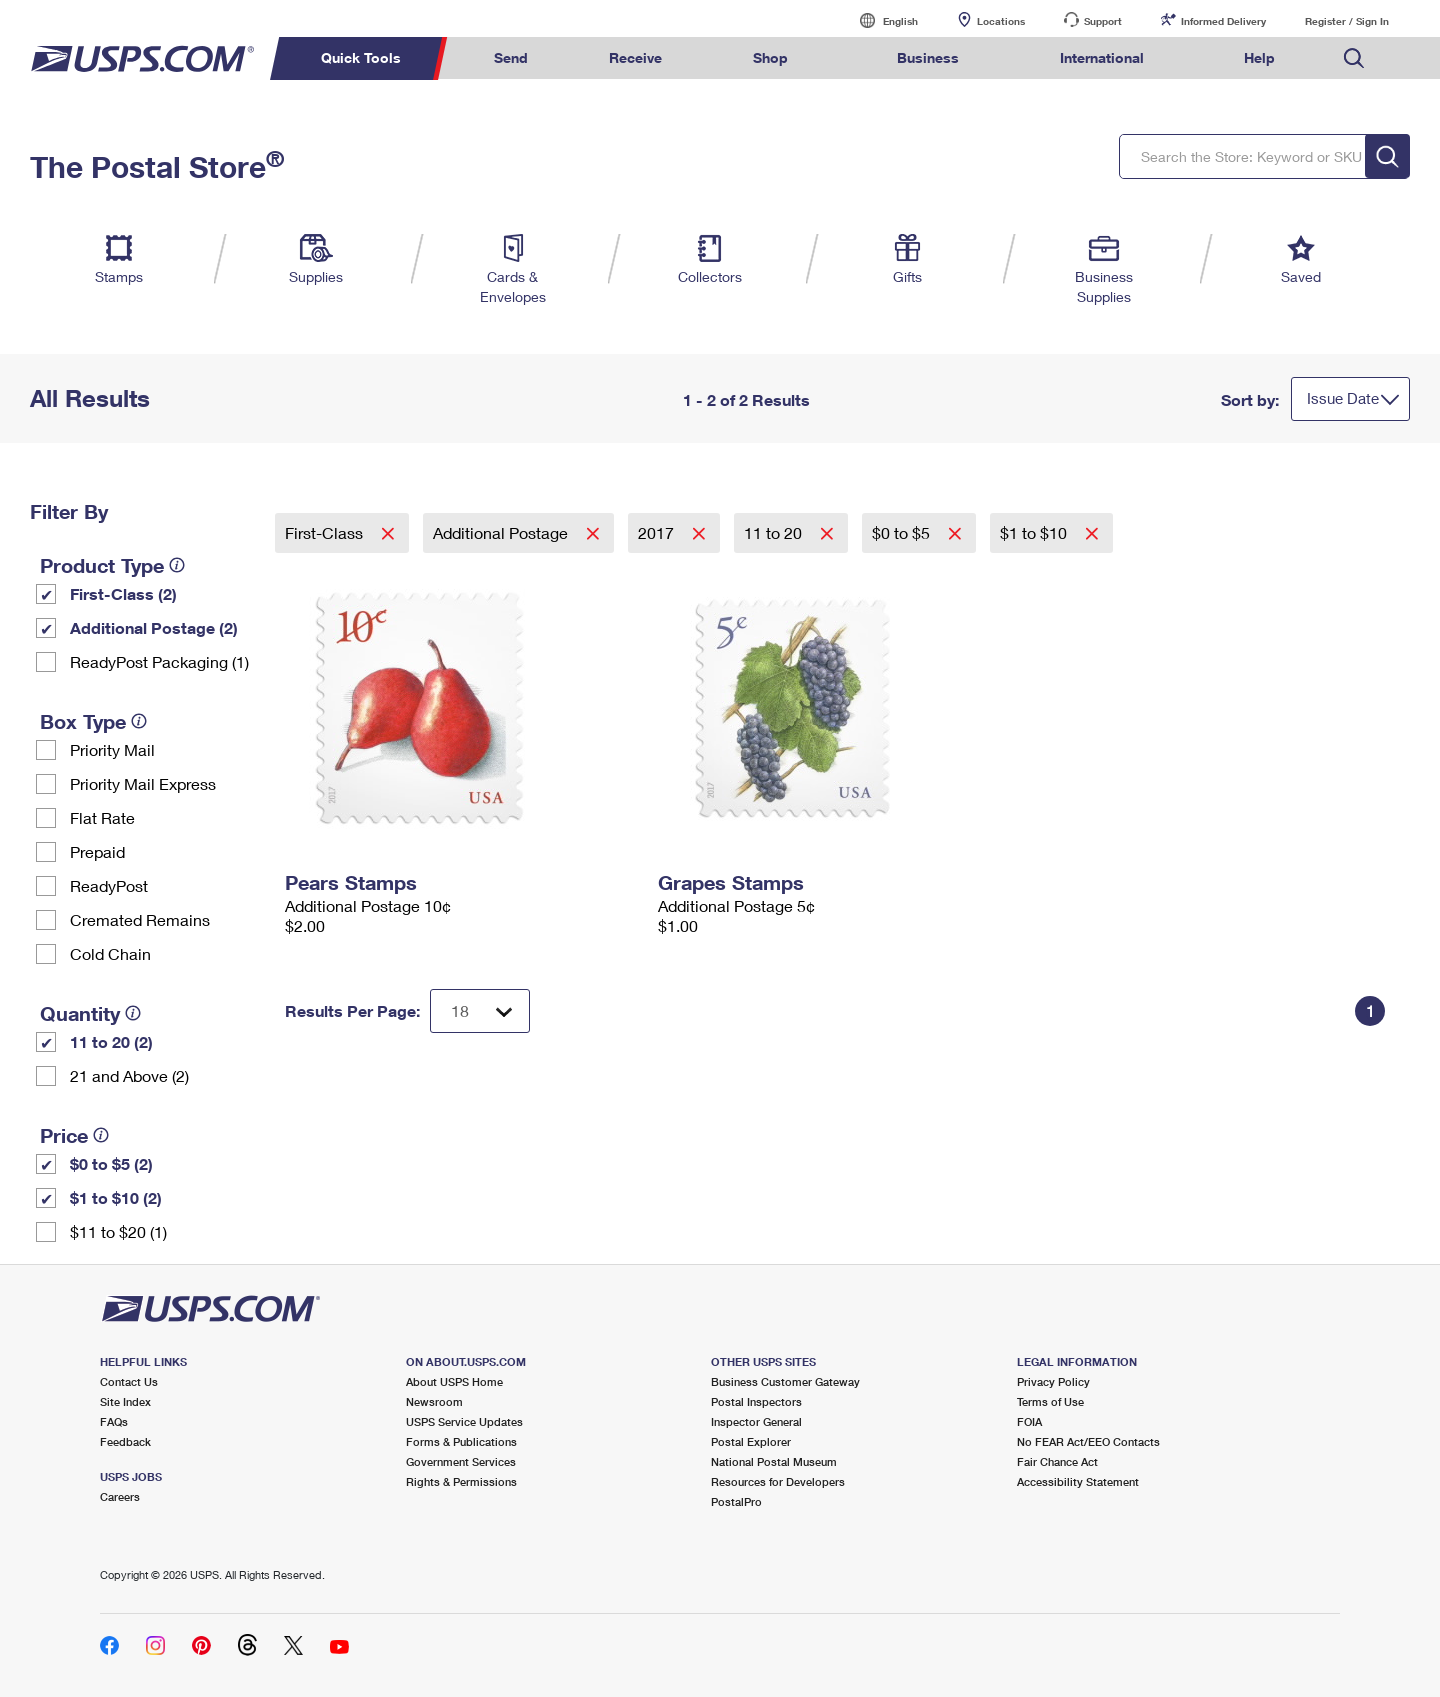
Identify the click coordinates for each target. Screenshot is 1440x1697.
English (880, 20)
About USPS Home (454, 1381)
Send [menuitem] (511, 57)
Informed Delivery (1223, 21)
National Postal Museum (774, 1461)
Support (1103, 21)
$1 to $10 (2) (116, 1197)
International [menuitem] (1102, 57)
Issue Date (1343, 398)
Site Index (125, 1401)
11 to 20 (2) (111, 1041)
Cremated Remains (140, 919)
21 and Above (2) (129, 1075)
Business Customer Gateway (785, 1381)
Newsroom (434, 1401)
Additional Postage (502, 532)
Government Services (461, 1461)
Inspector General (756, 1421)
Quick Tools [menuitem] (361, 57)
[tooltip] (177, 565)
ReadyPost (109, 885)
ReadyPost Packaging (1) (159, 661)
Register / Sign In (1347, 21)
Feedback (125, 1441)
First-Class (326, 532)
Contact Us (129, 1381)
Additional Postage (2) (154, 627)
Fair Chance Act (1057, 1461)
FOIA (1029, 1421)
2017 (658, 532)
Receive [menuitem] (635, 57)
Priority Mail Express (143, 783)
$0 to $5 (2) (111, 1163)
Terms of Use (1050, 1401)
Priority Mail (112, 749)
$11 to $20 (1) (118, 1231)
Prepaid (97, 851)
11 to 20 (775, 532)
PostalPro (736, 1501)
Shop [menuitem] (770, 57)
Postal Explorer (751, 1441)
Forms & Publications (461, 1441)
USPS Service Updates (464, 1421)
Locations (1001, 21)
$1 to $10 (1035, 532)
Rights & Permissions (461, 1481)
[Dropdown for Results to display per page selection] (480, 1011)
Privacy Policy (1053, 1381)
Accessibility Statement (1078, 1481)
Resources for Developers (778, 1481)
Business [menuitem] (928, 57)
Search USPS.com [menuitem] (1354, 58)
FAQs (114, 1421)
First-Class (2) (123, 593)
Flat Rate (102, 817)
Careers (120, 1496)
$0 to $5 (903, 532)
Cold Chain (110, 953)
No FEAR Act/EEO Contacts (1088, 1441)
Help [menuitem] (1259, 57)
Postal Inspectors (756, 1401)
